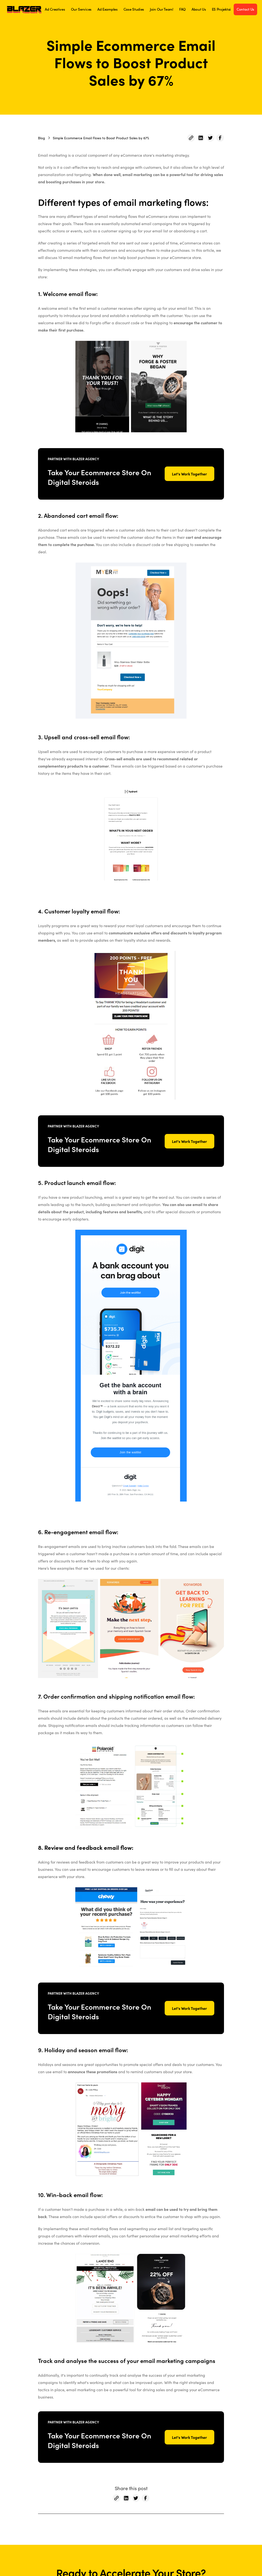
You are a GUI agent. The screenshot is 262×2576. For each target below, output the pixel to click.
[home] (22, 10)
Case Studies (133, 9)
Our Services (81, 9)
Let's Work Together (189, 473)
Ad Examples (107, 9)
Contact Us (245, 9)
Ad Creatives (55, 9)
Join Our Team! (161, 9)
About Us (199, 9)
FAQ (182, 9)
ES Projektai (221, 9)
